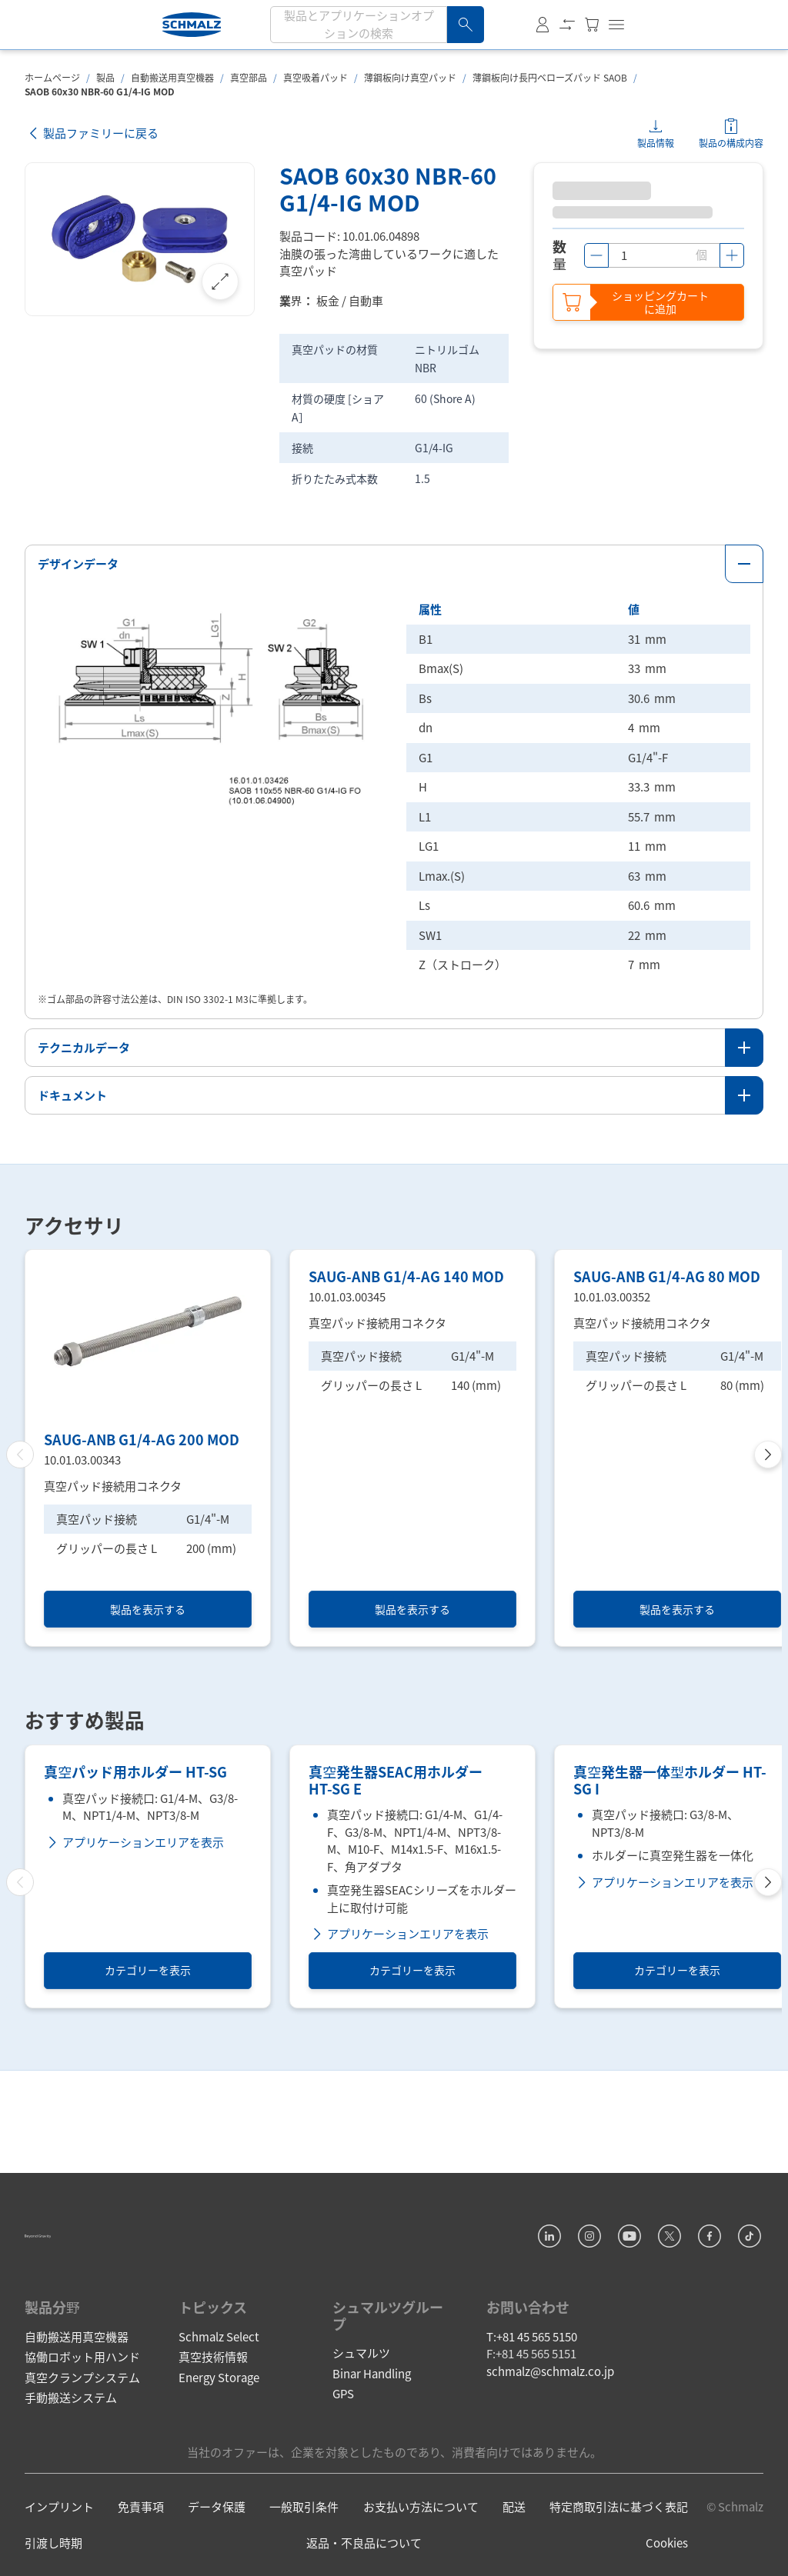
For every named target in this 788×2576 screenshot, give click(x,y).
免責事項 (141, 2551)
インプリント (59, 2551)
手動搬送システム (71, 2442)
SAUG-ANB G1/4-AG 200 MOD (141, 1438)
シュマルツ (361, 2397)
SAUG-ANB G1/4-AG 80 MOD (666, 1438)
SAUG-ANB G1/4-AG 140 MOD (406, 1438)
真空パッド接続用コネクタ (113, 1484)
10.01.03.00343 (82, 1458)
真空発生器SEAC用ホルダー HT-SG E (395, 1927)
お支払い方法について (421, 2551)
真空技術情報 (213, 2401)
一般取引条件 (304, 2551)
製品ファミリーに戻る (92, 133)
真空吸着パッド (315, 77)
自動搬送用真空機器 (172, 77)
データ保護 (216, 2551)
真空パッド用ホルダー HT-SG (135, 1919)
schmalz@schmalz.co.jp (550, 2416)
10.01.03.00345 (347, 1458)
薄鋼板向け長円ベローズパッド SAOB (549, 77)
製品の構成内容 (731, 142)
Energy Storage (219, 2422)
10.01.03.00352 (611, 1458)
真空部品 (248, 77)
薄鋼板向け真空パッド (410, 77)
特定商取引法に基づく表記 (618, 2551)
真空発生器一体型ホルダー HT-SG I (669, 1927)
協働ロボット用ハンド (82, 2401)
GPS (343, 2438)
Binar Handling (371, 2418)
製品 (105, 77)
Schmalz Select (219, 2381)
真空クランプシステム (82, 2422)
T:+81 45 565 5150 (531, 2381)
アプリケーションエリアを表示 (134, 1989)
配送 (514, 2551)
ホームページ (52, 77)
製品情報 (655, 142)
